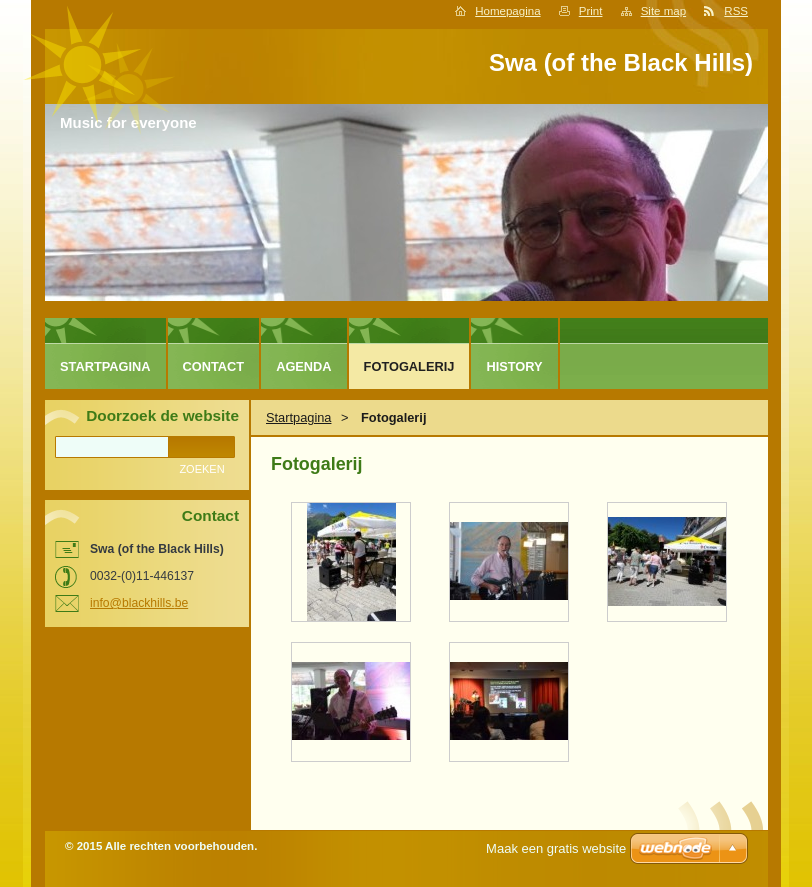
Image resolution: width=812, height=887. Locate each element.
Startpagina (298, 417)
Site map (663, 11)
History (514, 366)
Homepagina (507, 11)
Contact (214, 366)
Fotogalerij (409, 366)
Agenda (303, 366)
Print (591, 11)
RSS (736, 11)
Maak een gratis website (556, 848)
